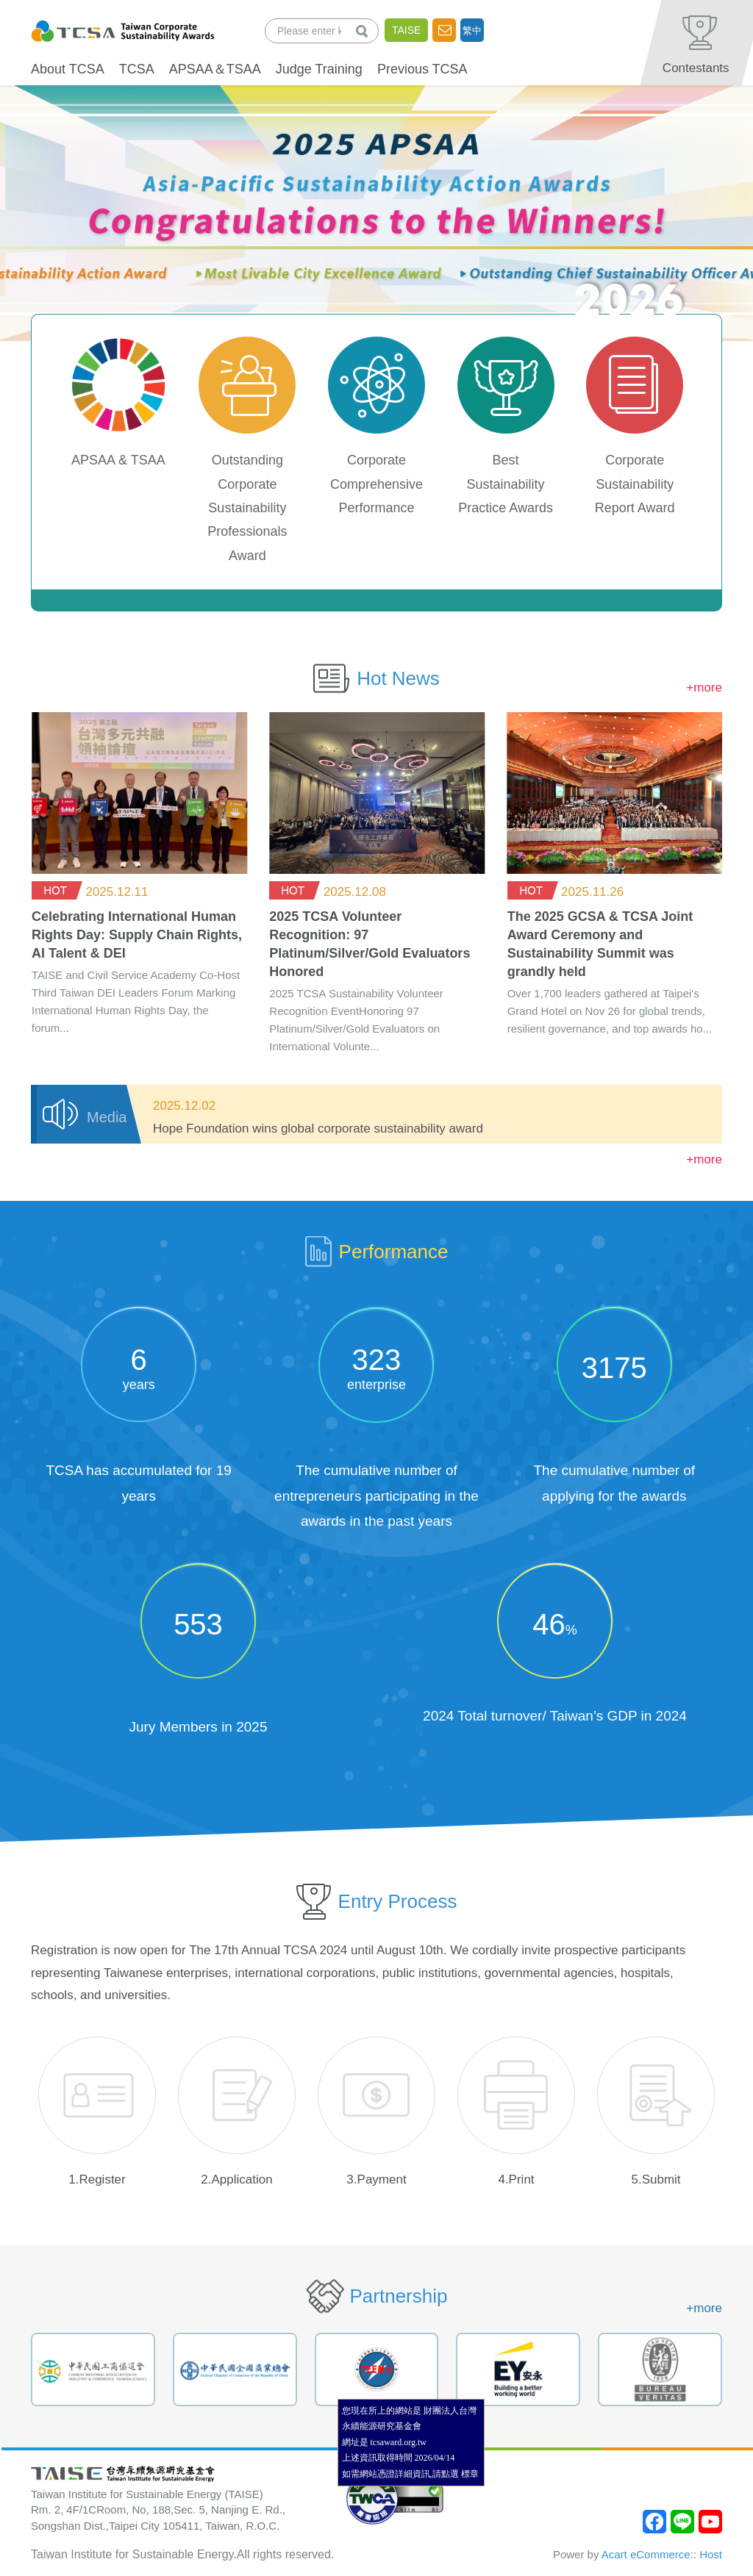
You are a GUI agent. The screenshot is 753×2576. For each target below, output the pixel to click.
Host (710, 2554)
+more (704, 687)
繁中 (472, 30)
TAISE (406, 30)
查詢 (365, 30)
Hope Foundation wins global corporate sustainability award (318, 1128)
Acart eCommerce (646, 2554)
